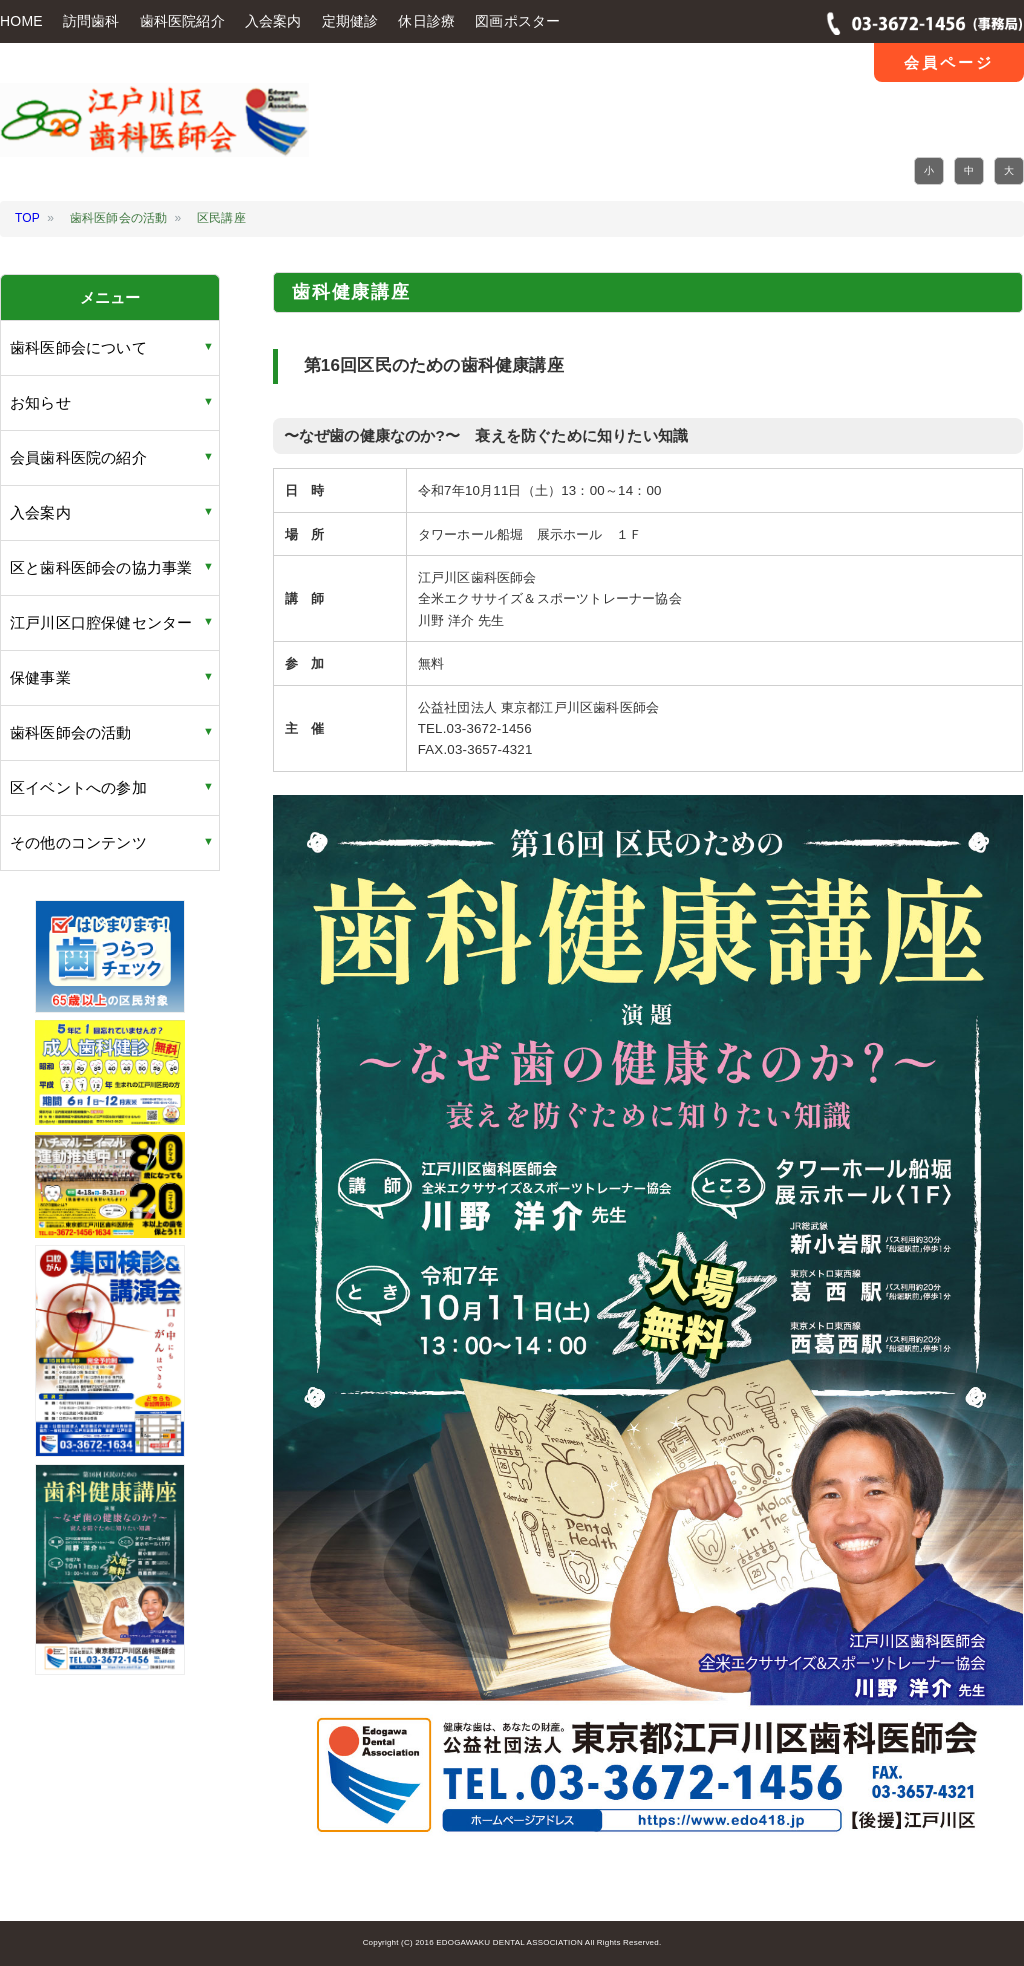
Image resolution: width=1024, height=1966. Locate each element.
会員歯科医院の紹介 (78, 457)
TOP (27, 218)
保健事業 (40, 677)
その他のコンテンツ (78, 842)
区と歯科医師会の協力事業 (101, 567)
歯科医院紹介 (182, 21)
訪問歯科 (91, 21)
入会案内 (273, 21)
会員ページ (949, 62)
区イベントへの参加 (78, 787)
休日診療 (426, 21)
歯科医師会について (78, 347)
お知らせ (40, 402)
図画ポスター (517, 21)
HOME (21, 21)
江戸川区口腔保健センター (101, 622)
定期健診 (350, 21)
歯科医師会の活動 (71, 732)
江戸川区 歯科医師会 (154, 133)
